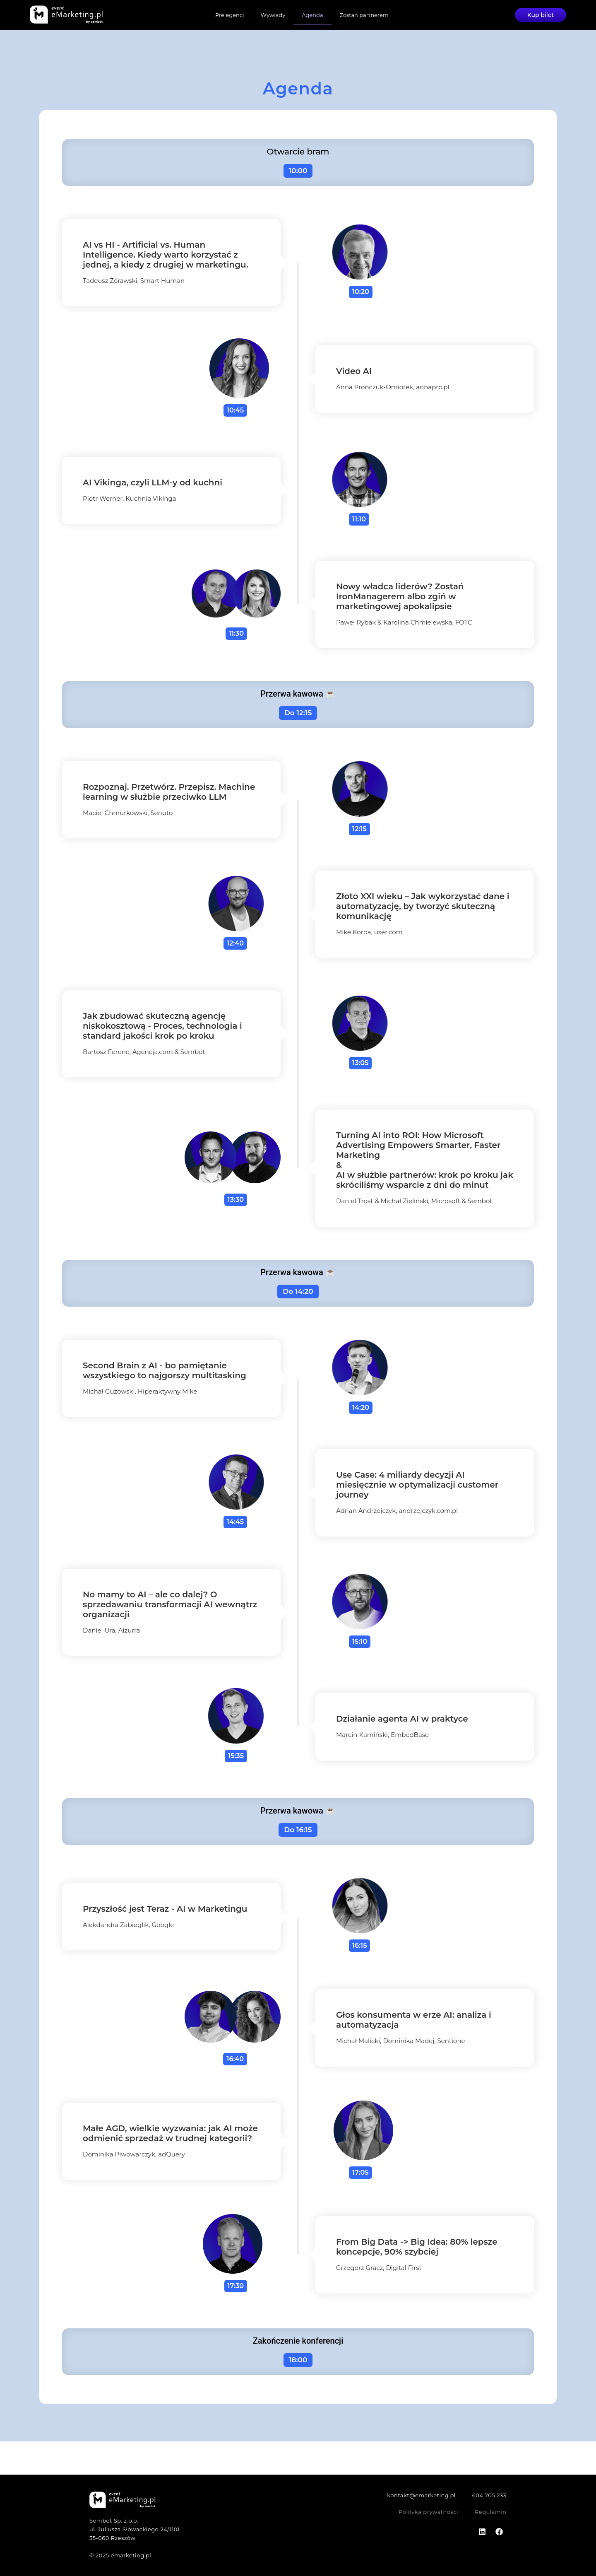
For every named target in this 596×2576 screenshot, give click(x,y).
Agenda (312, 15)
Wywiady (272, 15)
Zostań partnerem (364, 15)
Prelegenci (229, 15)
